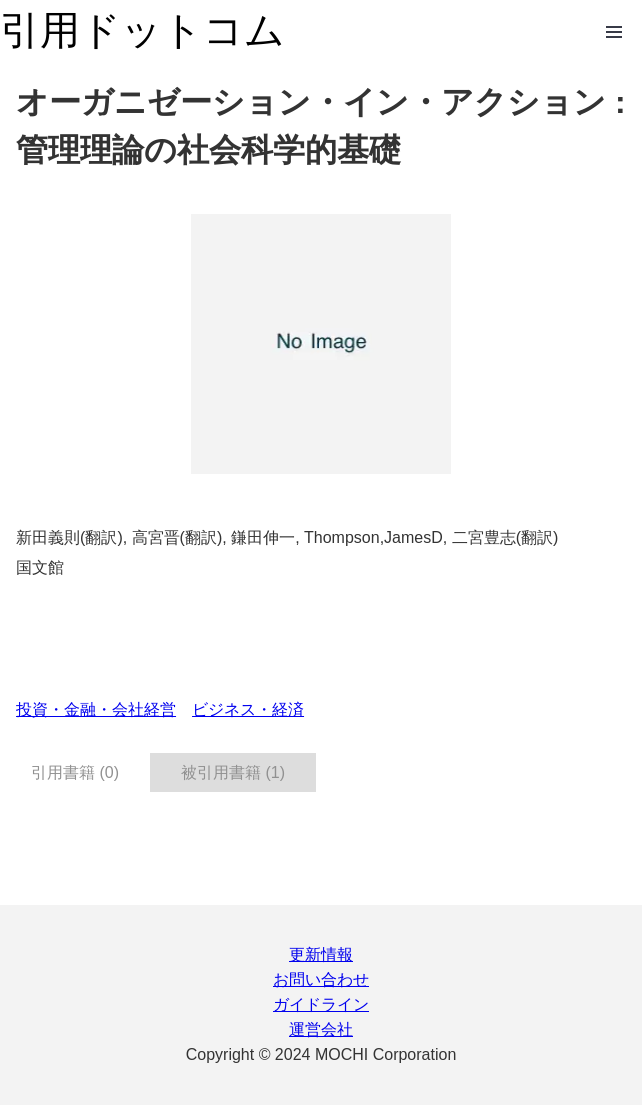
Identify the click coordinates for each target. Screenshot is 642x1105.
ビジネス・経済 (248, 709)
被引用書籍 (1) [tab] (233, 772)
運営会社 (321, 1029)
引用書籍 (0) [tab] (75, 772)
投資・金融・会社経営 (96, 709)
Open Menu (614, 32)
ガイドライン (321, 1004)
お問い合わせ (321, 979)
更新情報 (321, 954)
